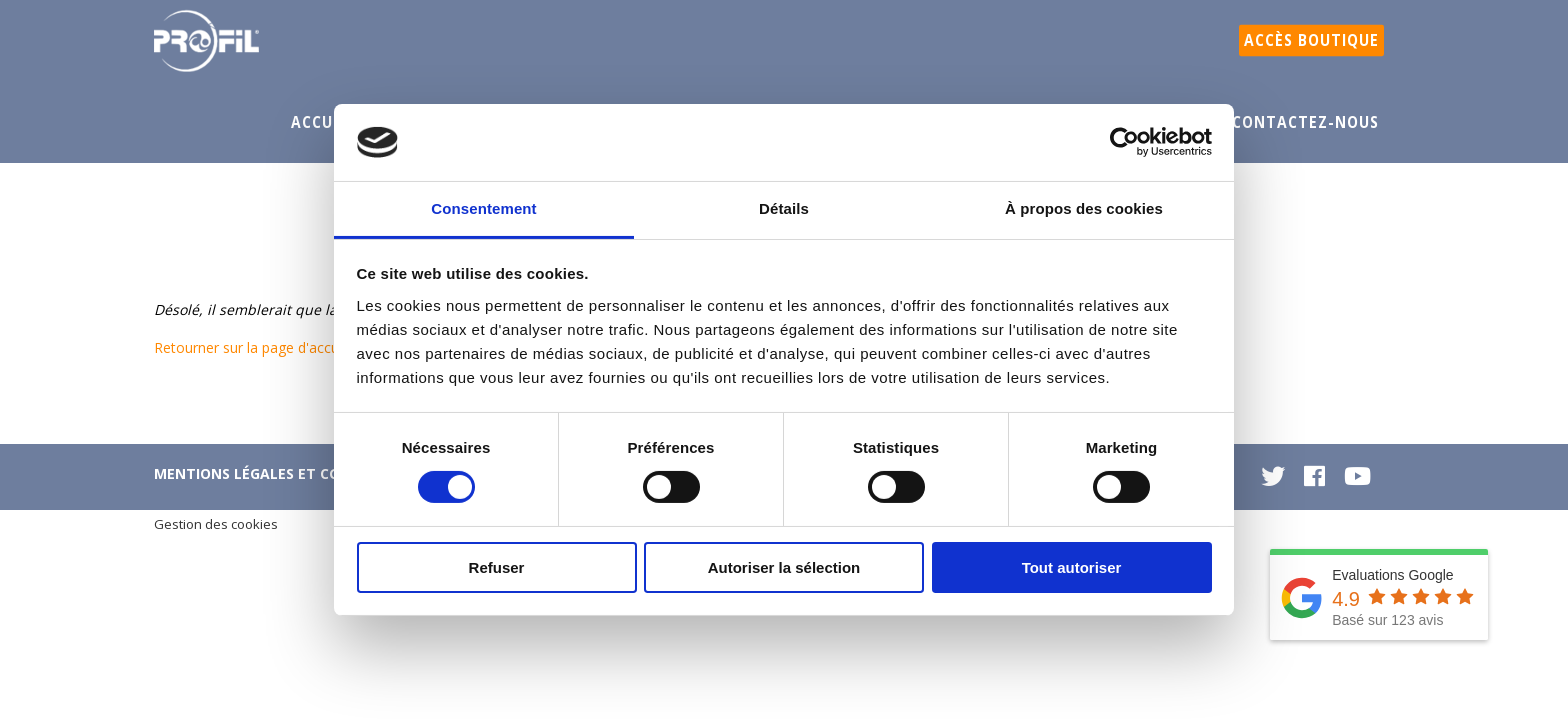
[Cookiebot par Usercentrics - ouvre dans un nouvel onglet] (1124, 142)
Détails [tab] (784, 208)
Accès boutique (1311, 40)
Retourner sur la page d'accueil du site (277, 347)
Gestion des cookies (216, 524)
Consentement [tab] (483, 208)
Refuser (497, 567)
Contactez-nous (1305, 122)
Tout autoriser (1072, 567)
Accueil (323, 122)
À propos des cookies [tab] (1084, 208)
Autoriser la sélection (784, 567)
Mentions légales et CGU (251, 473)
